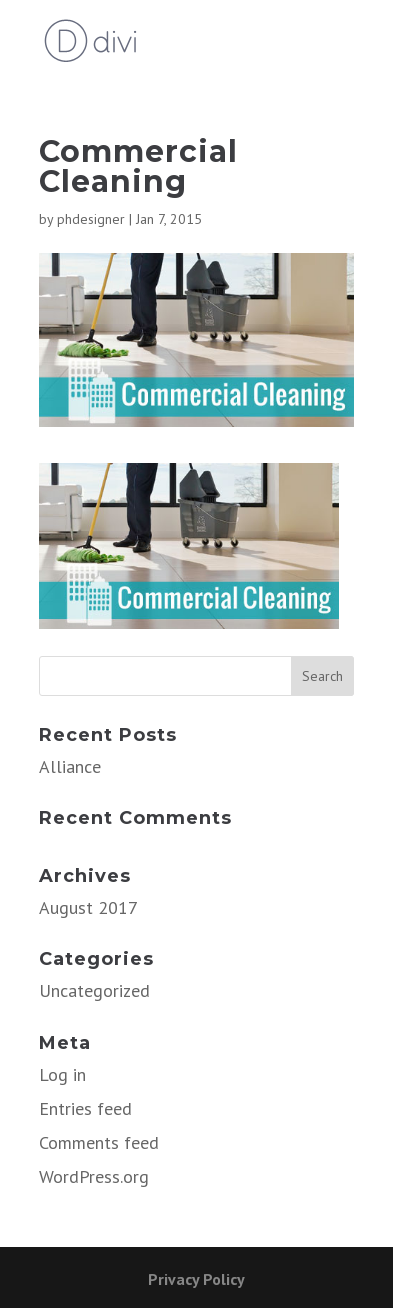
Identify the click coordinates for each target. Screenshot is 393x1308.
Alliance (70, 766)
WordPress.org (94, 1176)
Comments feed (99, 1142)
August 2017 (88, 907)
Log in (62, 1074)
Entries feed (85, 1108)
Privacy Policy (196, 1279)
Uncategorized (94, 990)
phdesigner (91, 219)
